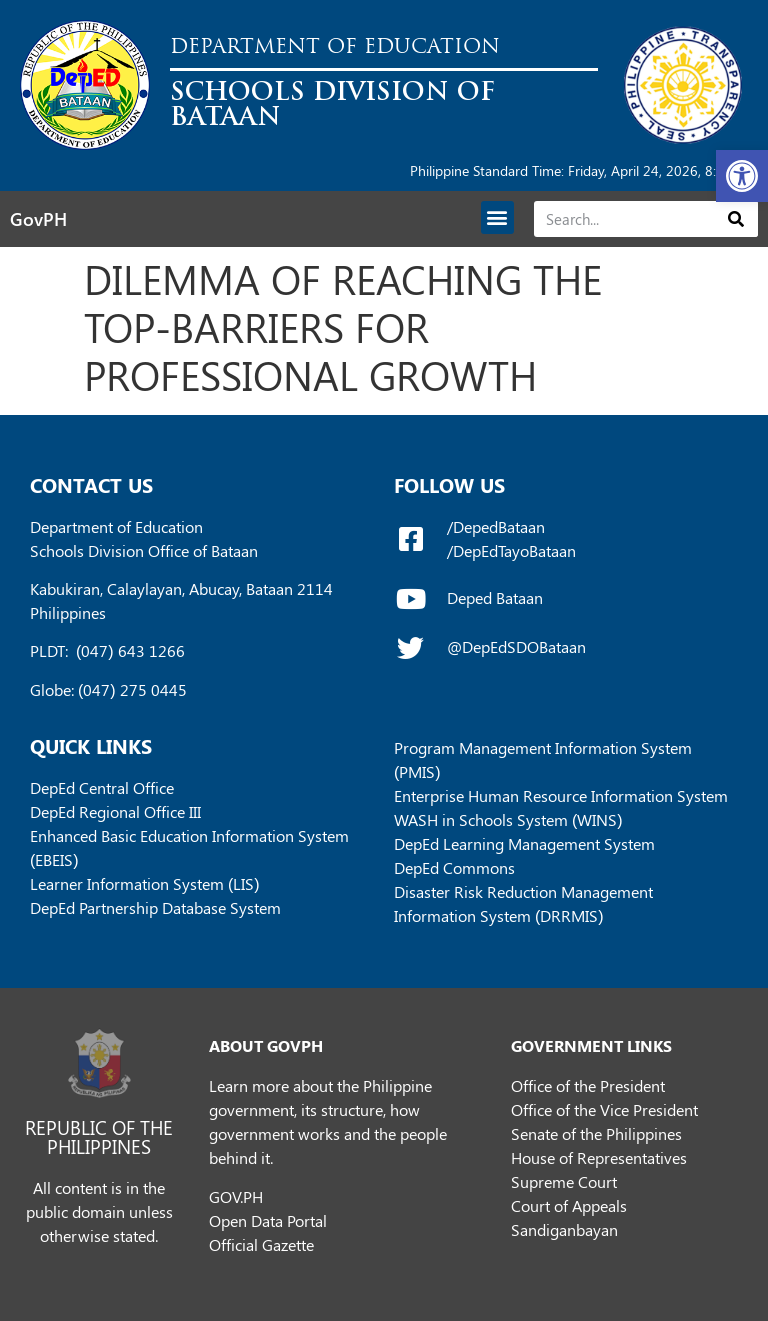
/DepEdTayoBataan (511, 550)
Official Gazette (261, 1244)
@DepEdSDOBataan (516, 646)
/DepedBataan (496, 526)
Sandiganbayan (564, 1229)
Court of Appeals (569, 1205)
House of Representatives (599, 1157)
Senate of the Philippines (596, 1133)
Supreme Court (564, 1181)
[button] (742, 176)
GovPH (38, 219)
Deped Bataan (495, 597)
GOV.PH (236, 1196)
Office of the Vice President (604, 1109)
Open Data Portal (268, 1220)
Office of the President (588, 1085)
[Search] (736, 219)
